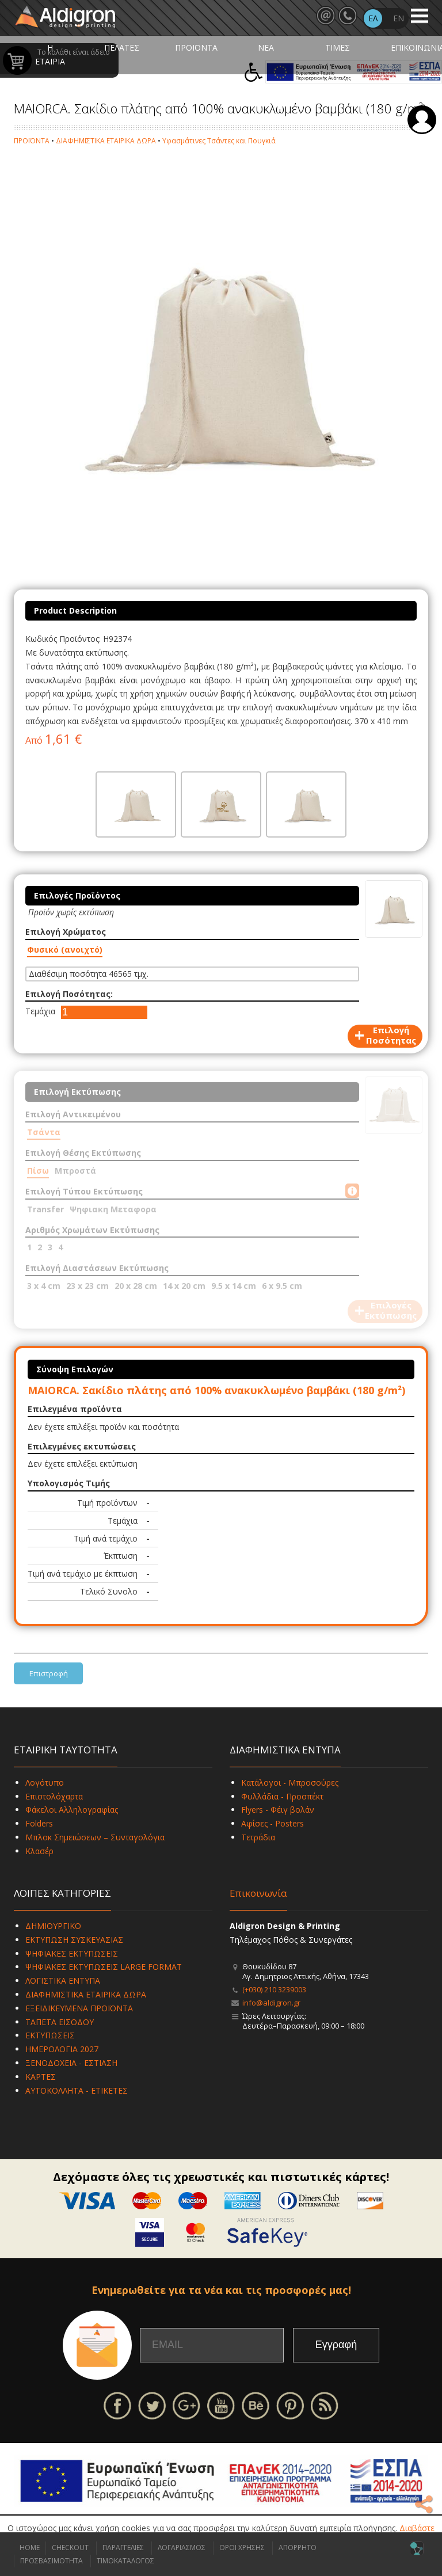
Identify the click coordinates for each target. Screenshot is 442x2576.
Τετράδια (258, 1837)
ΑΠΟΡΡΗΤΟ (298, 2547)
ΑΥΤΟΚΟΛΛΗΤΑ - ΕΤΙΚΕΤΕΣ (76, 2090)
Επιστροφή (48, 1673)
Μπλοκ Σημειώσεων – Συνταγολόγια (95, 1837)
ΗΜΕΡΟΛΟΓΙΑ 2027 (61, 2049)
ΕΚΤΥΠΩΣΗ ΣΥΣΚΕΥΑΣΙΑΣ (74, 1939)
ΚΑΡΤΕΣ (40, 2076)
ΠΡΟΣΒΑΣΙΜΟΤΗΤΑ (51, 2561)
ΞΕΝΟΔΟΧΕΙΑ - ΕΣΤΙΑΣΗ (71, 2062)
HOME (30, 2547)
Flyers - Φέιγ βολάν (277, 1809)
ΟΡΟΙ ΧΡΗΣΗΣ (242, 2547)
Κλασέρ (39, 1851)
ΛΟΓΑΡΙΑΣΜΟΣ (181, 2547)
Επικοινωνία (258, 1893)
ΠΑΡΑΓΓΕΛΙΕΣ (123, 2547)
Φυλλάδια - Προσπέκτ (282, 1796)
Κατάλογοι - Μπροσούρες (289, 1782)
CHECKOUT (70, 2547)
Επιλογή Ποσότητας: (69, 993)
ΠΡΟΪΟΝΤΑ (196, 47)
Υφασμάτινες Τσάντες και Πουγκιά (219, 141)
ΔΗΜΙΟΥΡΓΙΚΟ (53, 1925)
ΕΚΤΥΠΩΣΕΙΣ (50, 2035)
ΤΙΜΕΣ (337, 47)
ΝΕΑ (266, 47)
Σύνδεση (421, 119)
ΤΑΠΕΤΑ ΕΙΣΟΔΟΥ (59, 2021)
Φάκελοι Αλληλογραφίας (71, 1809)
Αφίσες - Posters (272, 1823)
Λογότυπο (44, 1782)
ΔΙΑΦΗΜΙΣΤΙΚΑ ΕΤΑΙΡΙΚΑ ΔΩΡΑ (106, 141)
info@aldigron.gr (271, 2002)
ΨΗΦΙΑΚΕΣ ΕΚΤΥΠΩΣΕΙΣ (71, 1953)
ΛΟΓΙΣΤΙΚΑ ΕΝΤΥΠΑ (62, 1980)
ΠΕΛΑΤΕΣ (121, 47)
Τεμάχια (40, 1011)
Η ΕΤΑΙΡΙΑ (50, 54)
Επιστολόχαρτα (54, 1796)
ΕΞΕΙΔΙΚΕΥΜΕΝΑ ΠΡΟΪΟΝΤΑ (79, 2008)
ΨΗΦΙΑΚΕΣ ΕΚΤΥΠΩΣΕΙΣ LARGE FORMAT (103, 1966)
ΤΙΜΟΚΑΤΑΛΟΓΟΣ (125, 2561)
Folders (39, 1823)
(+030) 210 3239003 (274, 1989)
